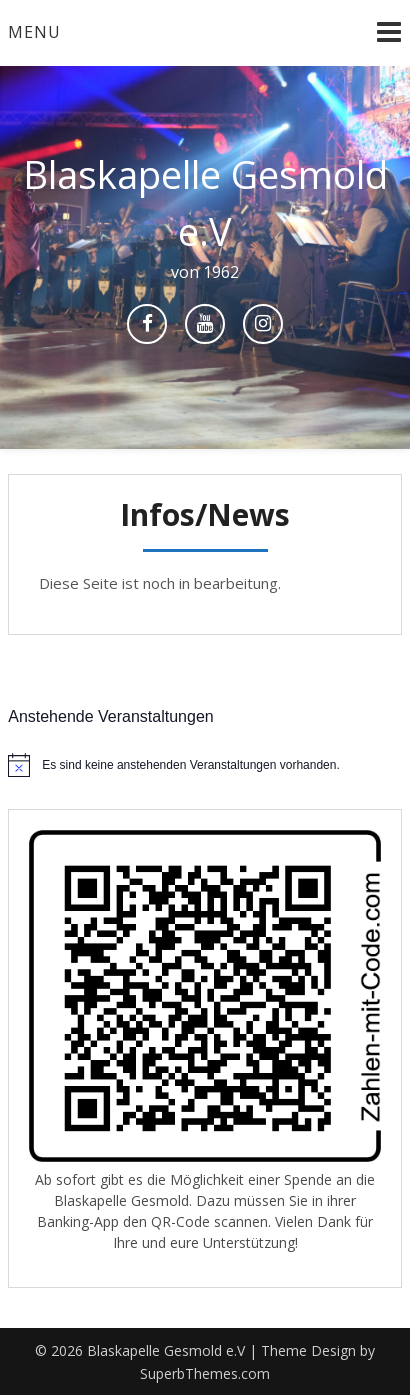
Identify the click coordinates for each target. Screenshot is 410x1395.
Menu (34, 32)
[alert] (205, 765)
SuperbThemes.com (205, 1373)
